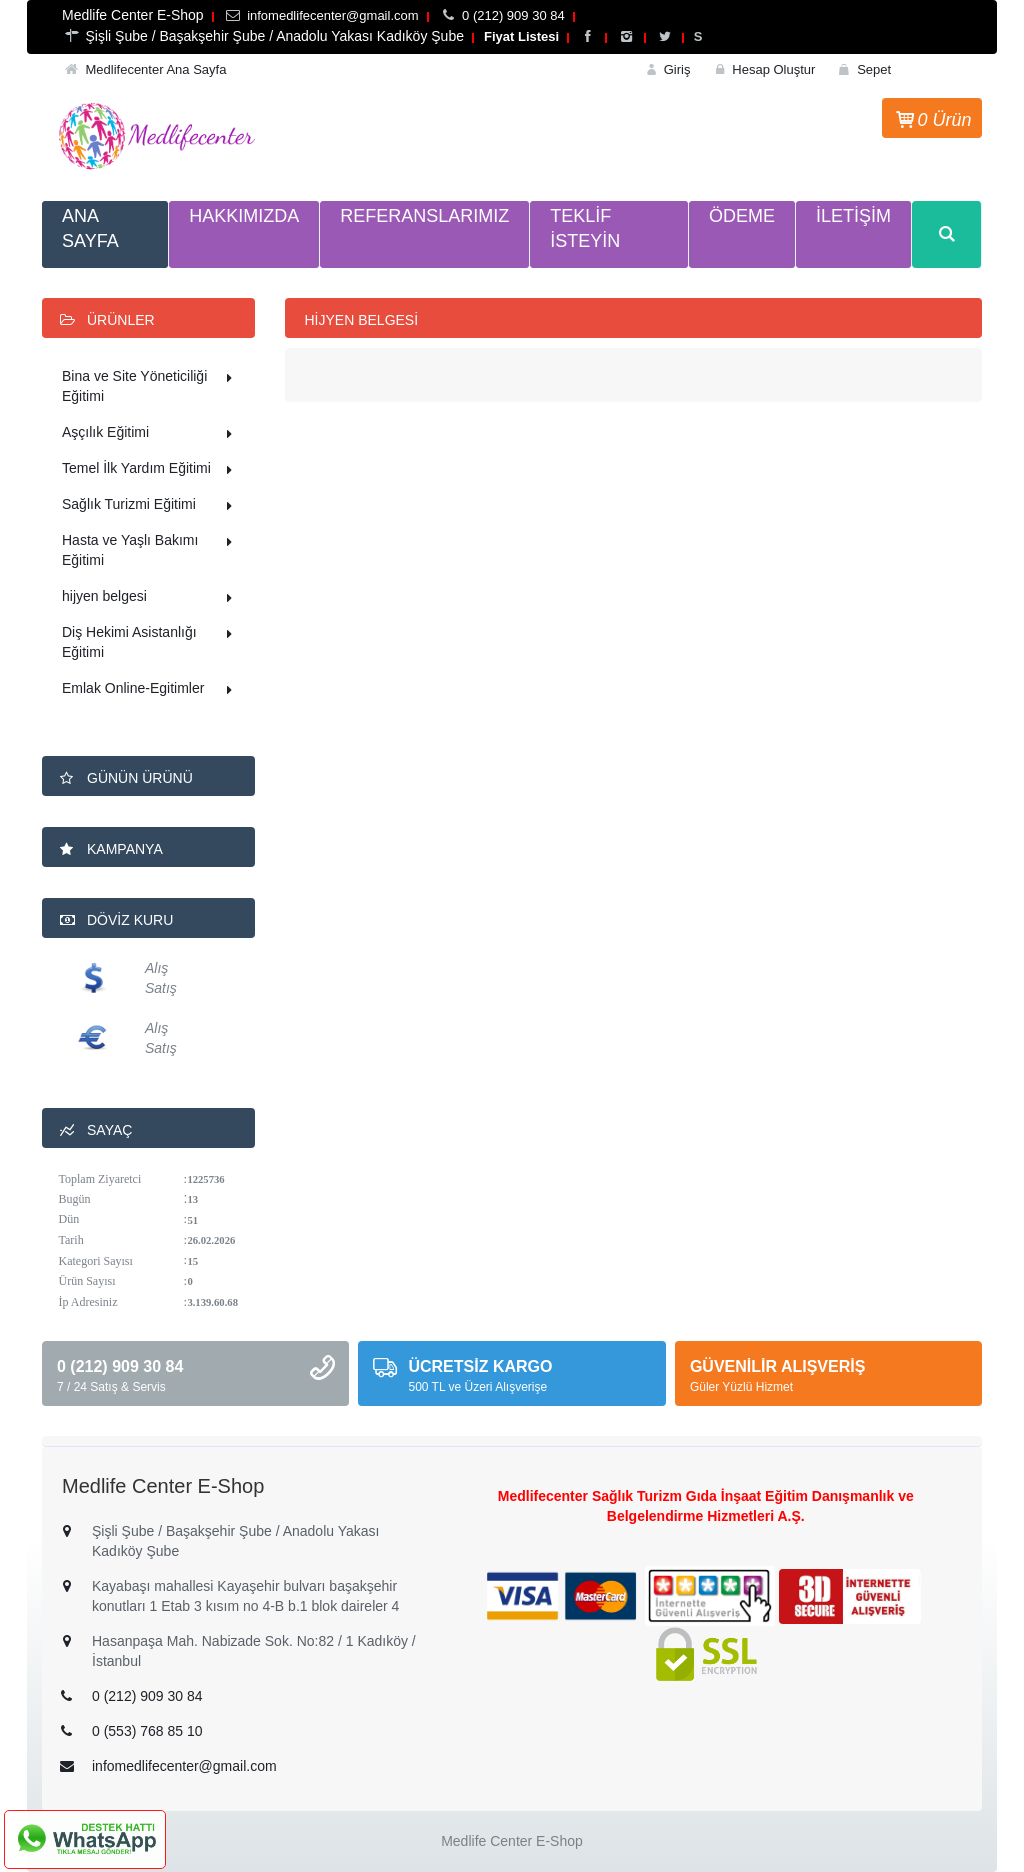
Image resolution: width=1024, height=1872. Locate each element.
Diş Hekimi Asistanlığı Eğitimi (151, 642)
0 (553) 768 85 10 (147, 1731)
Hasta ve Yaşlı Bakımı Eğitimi (151, 550)
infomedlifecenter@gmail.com (184, 1766)
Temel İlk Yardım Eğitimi (151, 470)
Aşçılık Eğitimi (151, 434)
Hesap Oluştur (762, 69)
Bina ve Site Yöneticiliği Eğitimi (151, 386)
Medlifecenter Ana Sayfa (155, 69)
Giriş (666, 69)
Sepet (863, 69)
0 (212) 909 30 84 (147, 1696)
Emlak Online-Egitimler (151, 690)
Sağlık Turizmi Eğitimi (151, 506)
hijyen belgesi (151, 598)
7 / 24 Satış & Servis (111, 1387)
